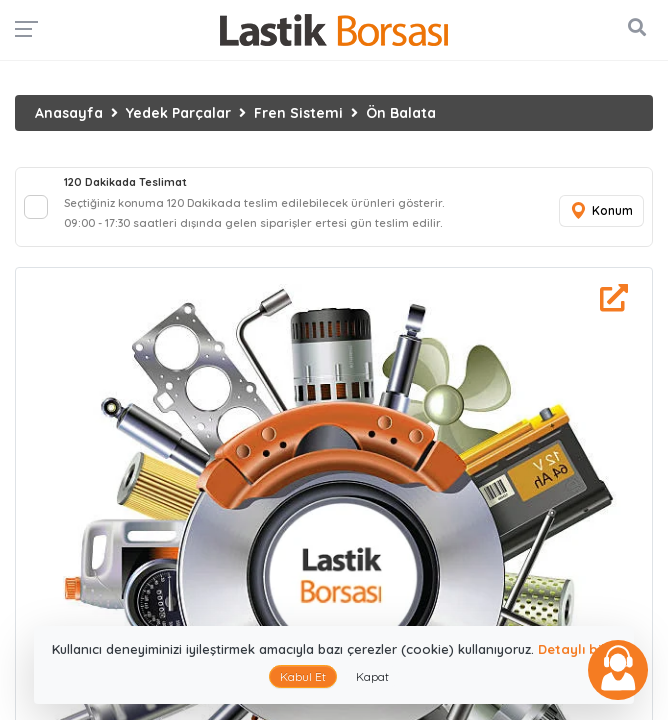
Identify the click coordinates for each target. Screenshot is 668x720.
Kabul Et (303, 676)
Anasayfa (69, 113)
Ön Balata (401, 113)
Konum (601, 211)
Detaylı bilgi (577, 649)
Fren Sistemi (298, 113)
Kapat (372, 676)
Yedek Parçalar (178, 113)
